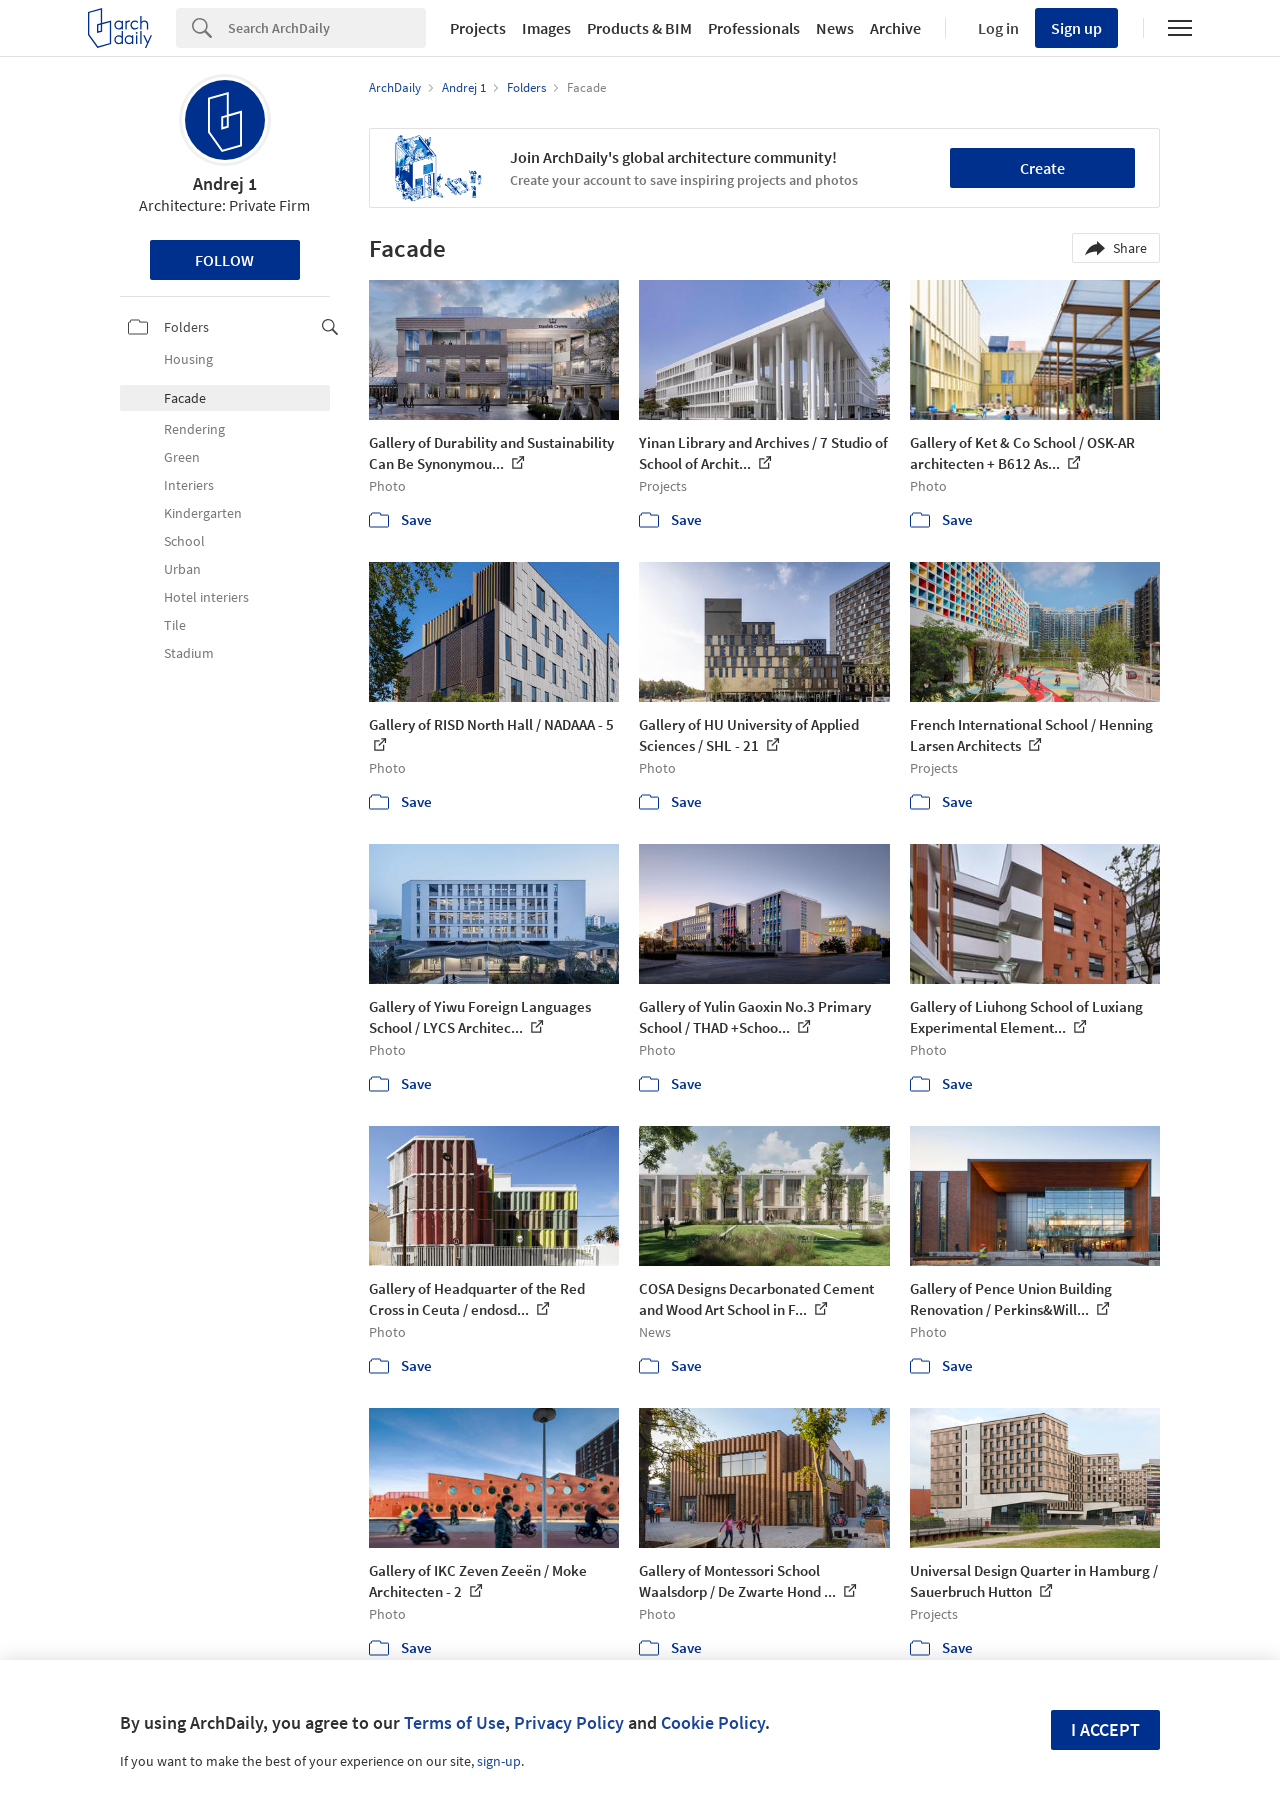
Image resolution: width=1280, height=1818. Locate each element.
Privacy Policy (569, 1722)
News (835, 28)
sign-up (499, 1761)
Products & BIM (639, 28)
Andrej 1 (225, 183)
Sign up (1076, 28)
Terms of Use (454, 1722)
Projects (478, 28)
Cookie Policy (713, 1722)
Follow (224, 260)
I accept (1105, 1729)
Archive (895, 28)
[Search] (327, 28)
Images (546, 28)
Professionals (754, 28)
